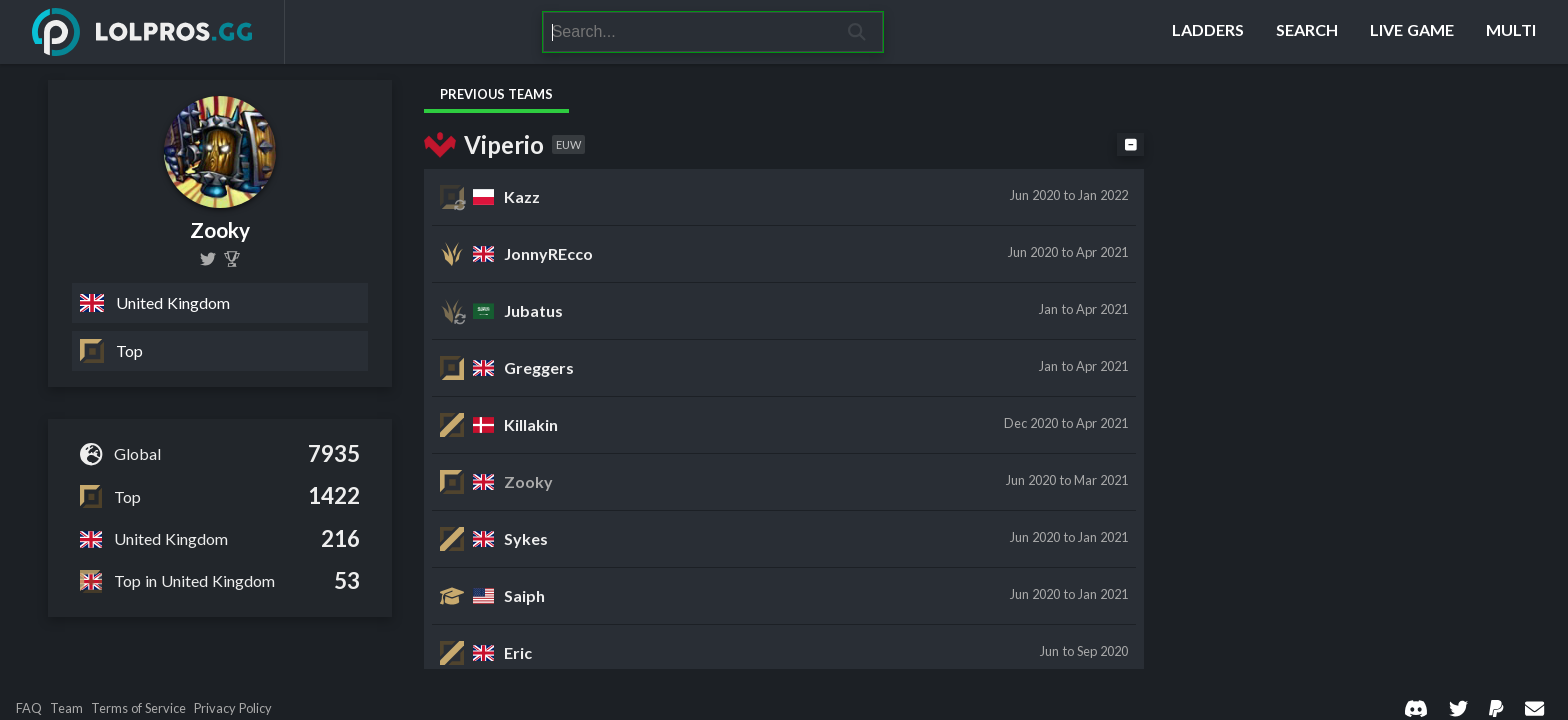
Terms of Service (138, 708)
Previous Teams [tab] (496, 94)
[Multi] (1511, 32)
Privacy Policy (233, 708)
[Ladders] (1208, 32)
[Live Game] (1412, 32)
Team (66, 708)
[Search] (687, 32)
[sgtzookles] (208, 259)
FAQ (29, 708)
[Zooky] (232, 259)
